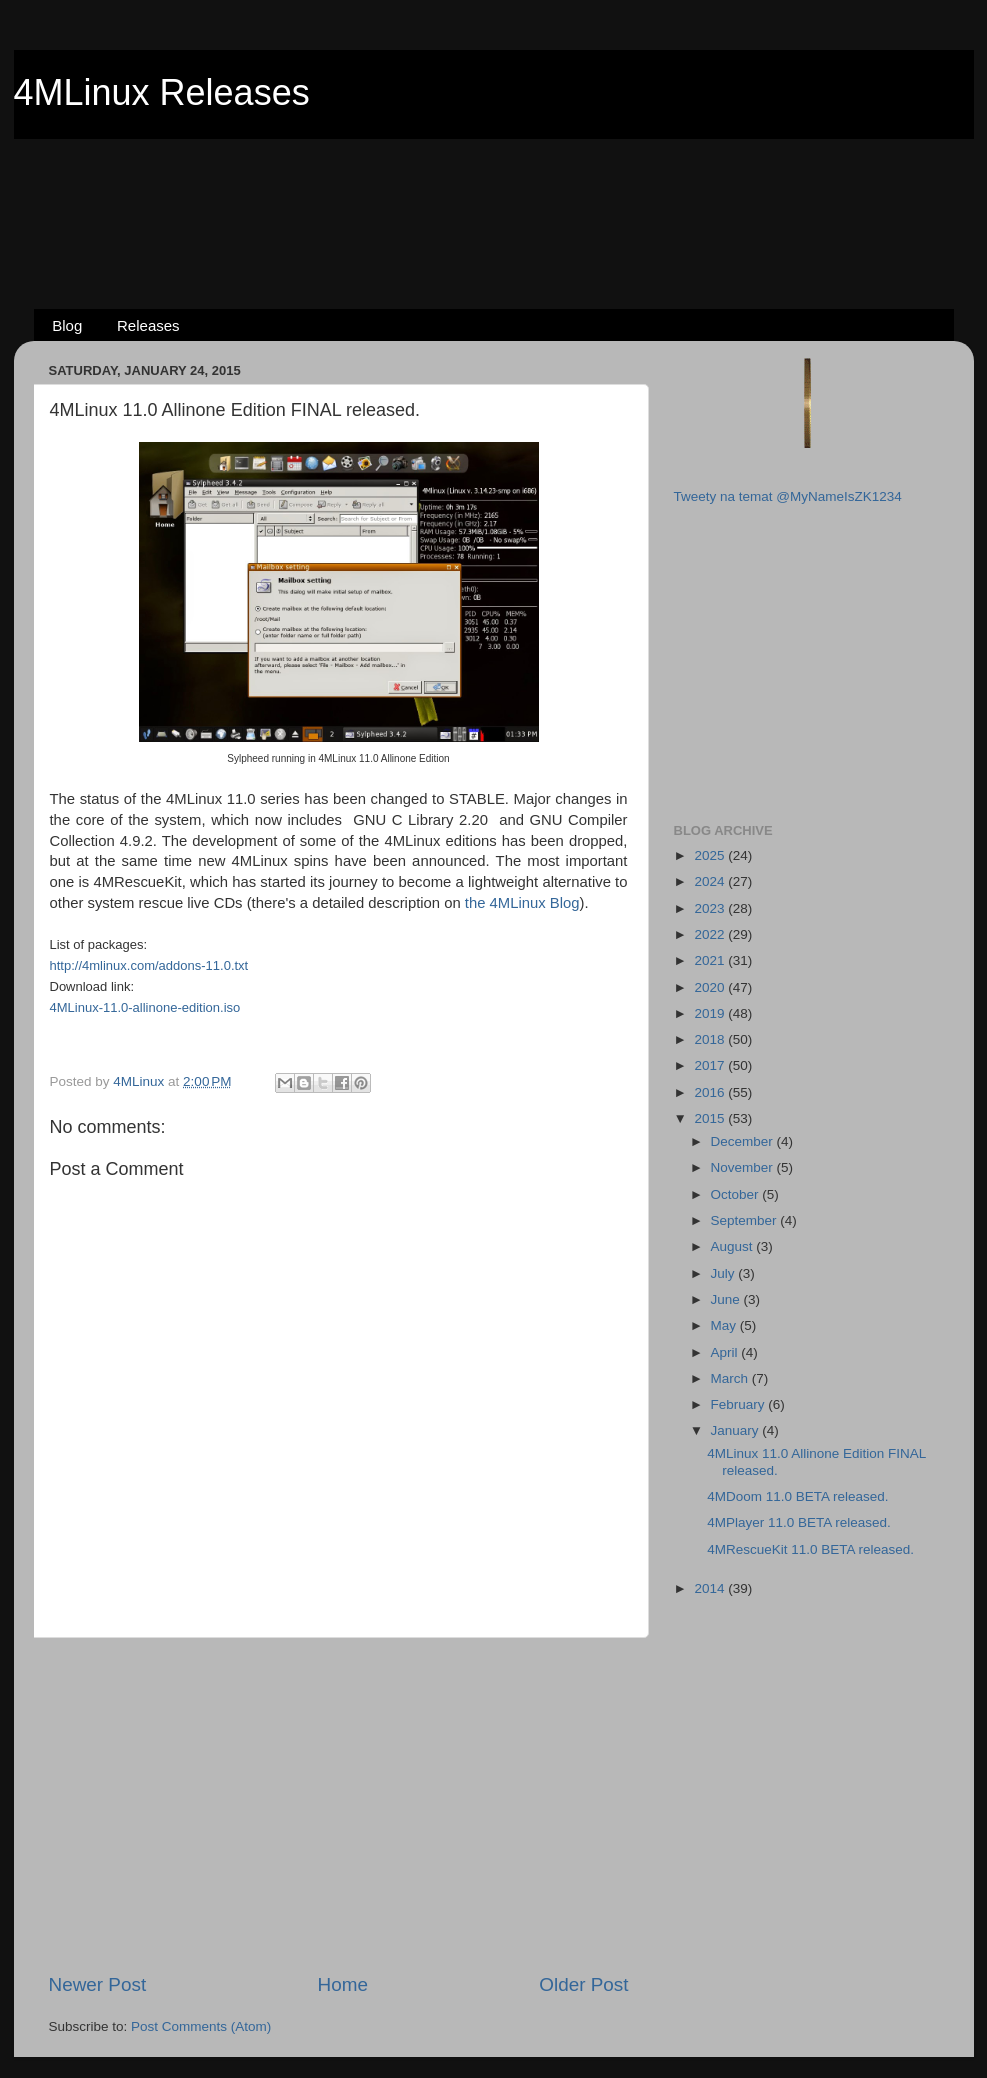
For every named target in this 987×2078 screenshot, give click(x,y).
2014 (711, 1588)
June (727, 1299)
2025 (711, 855)
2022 (711, 934)
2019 (711, 1013)
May (725, 1325)
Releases (148, 325)
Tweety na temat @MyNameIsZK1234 (788, 496)
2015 (711, 1118)
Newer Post (98, 1984)
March (731, 1378)
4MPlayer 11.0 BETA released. (799, 1522)
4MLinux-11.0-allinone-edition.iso (145, 1007)
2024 (711, 881)
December (744, 1141)
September (746, 1220)
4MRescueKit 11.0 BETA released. (810, 1549)
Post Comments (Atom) (201, 2026)
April (726, 1352)
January (737, 1430)
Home (343, 1984)
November (744, 1167)
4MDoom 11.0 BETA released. (797, 1496)
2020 (711, 987)
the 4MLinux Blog (522, 903)
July (725, 1273)
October (737, 1194)
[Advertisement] (494, 191)
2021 (711, 960)
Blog (67, 325)
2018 (711, 1039)
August (734, 1246)
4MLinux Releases (162, 92)
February (740, 1404)
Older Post (583, 1984)
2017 (711, 1065)
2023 (711, 908)
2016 (711, 1092)
